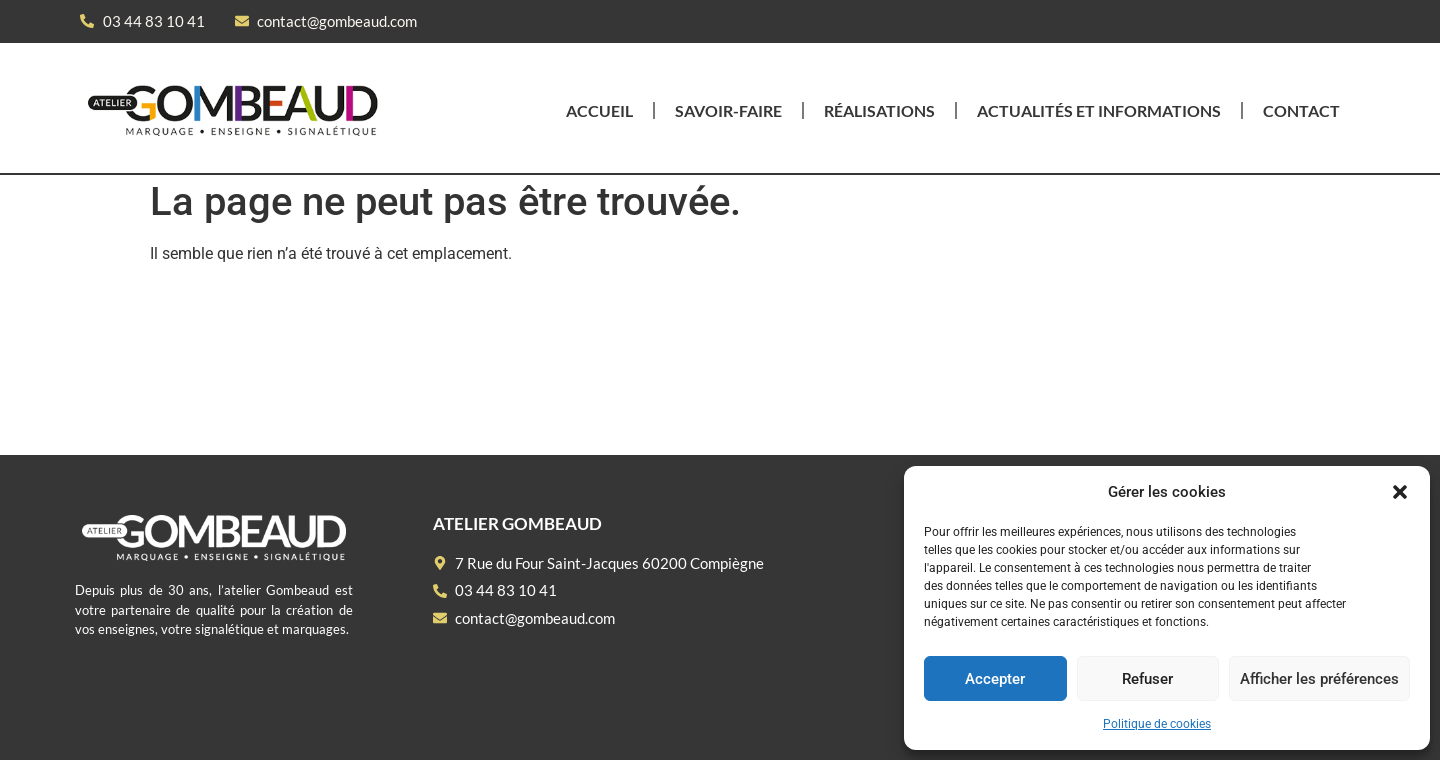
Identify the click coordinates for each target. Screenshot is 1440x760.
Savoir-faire (728, 110)
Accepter (995, 679)
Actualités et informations (1099, 110)
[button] (1400, 492)
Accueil (599, 110)
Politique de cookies (1157, 724)
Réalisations (879, 110)
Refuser (1147, 679)
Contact (1301, 110)
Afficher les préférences (1319, 679)
